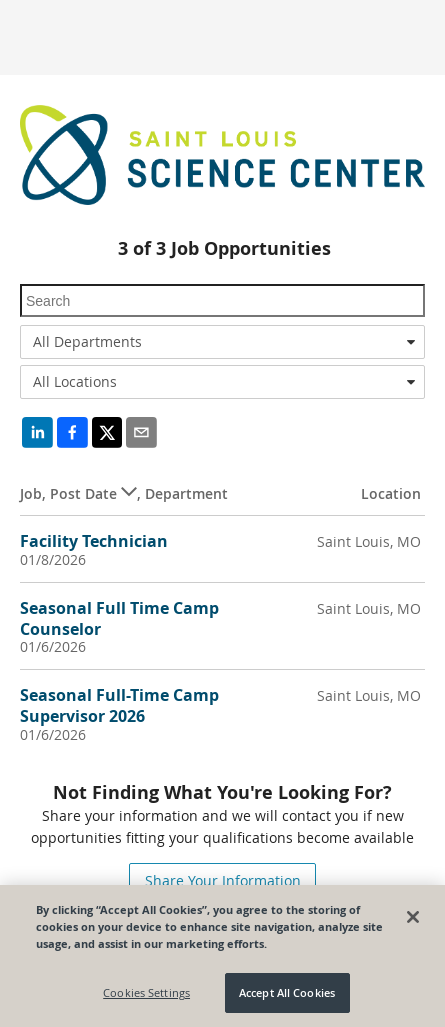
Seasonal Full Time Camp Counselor (119, 618)
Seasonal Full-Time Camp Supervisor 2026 (119, 705)
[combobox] (222, 342)
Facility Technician (94, 541)
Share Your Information (223, 880)
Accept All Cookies (287, 992)
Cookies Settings (146, 992)
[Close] (413, 917)
